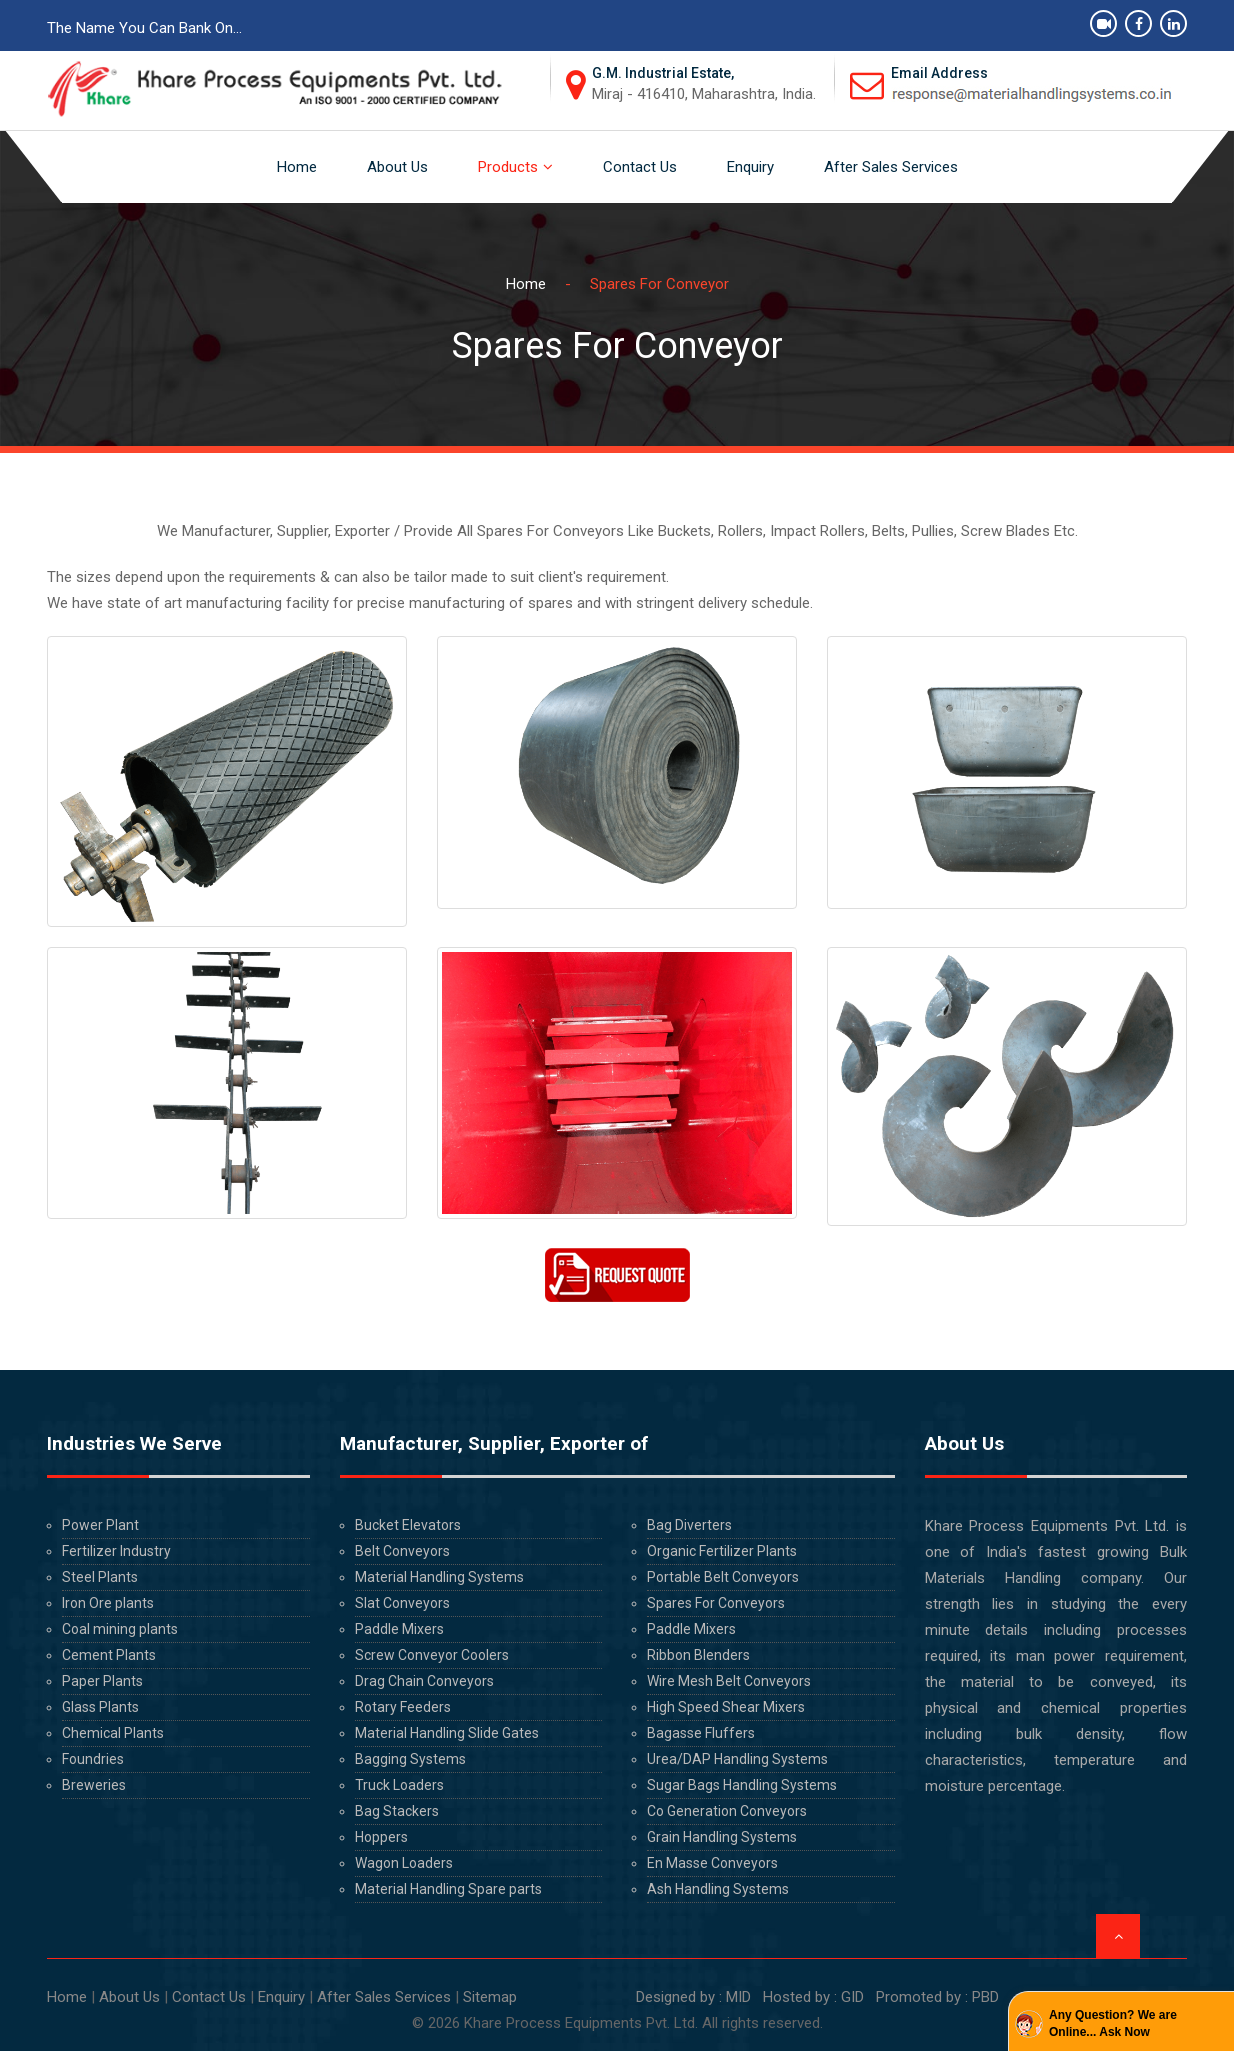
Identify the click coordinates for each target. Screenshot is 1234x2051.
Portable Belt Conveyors (723, 1577)
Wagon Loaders (404, 1863)
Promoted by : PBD (937, 1997)
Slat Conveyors (402, 1603)
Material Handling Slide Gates (447, 1733)
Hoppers (381, 1837)
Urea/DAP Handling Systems (737, 1759)
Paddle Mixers (399, 1629)
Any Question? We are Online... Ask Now (1113, 2023)
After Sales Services (891, 167)
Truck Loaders (399, 1785)
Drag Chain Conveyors (424, 1681)
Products (508, 167)
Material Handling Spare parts (448, 1889)
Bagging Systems (410, 1759)
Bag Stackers (397, 1811)
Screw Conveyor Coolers (432, 1655)
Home (297, 167)
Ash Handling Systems (718, 1889)
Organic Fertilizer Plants (722, 1551)
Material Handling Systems (439, 1577)
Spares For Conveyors (716, 1603)
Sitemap (490, 1997)
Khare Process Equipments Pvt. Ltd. (581, 2023)
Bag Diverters (689, 1525)
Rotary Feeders (403, 1707)
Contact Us (640, 167)
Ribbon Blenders (698, 1655)
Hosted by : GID (813, 1997)
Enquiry (750, 167)
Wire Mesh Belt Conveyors (729, 1681)
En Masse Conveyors (712, 1863)
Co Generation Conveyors (727, 1811)
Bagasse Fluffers (701, 1733)
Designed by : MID (691, 1997)
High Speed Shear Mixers (726, 1707)
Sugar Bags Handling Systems (742, 1785)
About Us (397, 167)
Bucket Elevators (408, 1525)
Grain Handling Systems (722, 1837)
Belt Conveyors (402, 1551)
